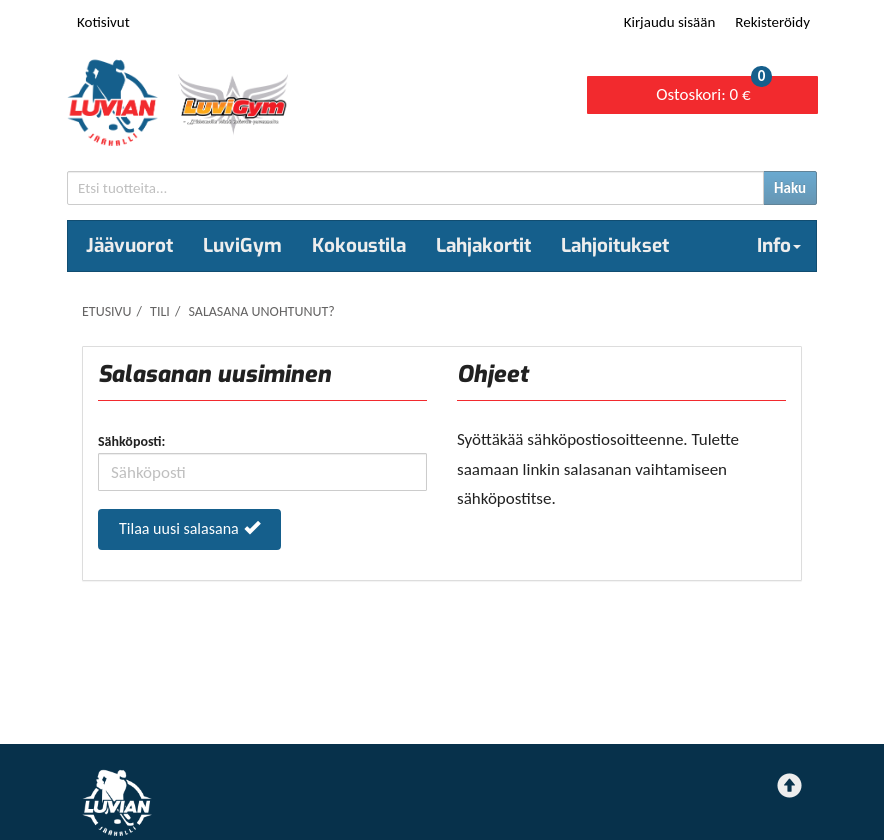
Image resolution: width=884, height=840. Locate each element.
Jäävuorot (129, 245)
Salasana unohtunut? (261, 311)
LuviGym (242, 245)
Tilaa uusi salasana (189, 528)
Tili (160, 311)
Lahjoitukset (615, 245)
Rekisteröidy (772, 22)
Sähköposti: (131, 441)
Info (779, 245)
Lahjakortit (483, 245)
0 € (714, 90)
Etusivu (107, 311)
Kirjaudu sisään (670, 22)
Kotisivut (103, 22)
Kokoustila (359, 245)
